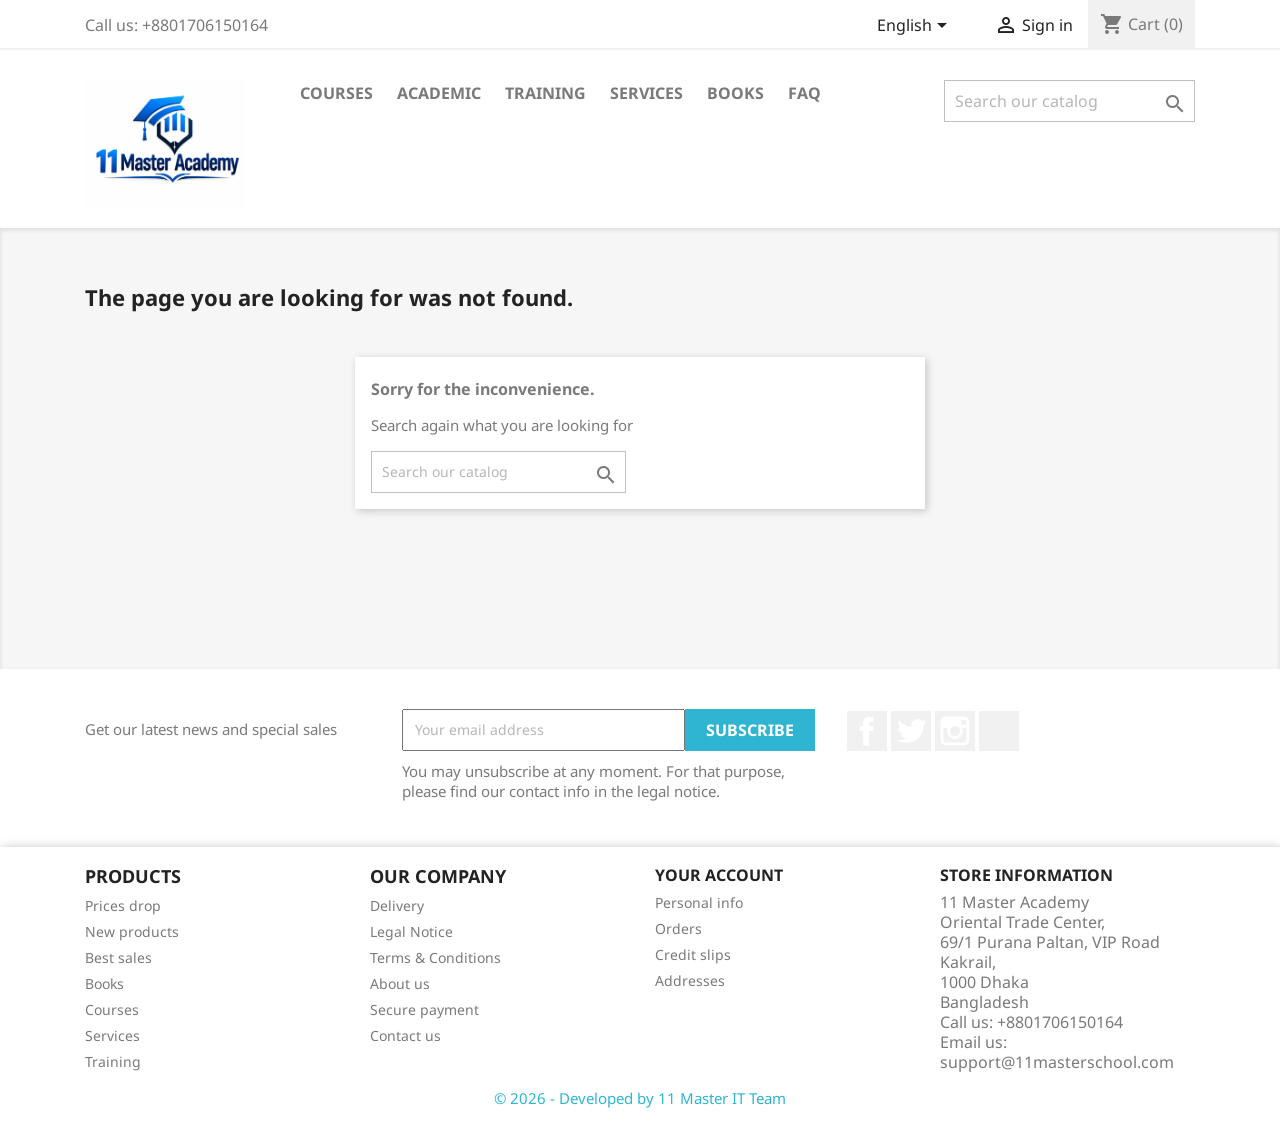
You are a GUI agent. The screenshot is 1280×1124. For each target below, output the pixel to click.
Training (545, 93)
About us (400, 983)
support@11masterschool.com (1057, 1062)
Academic (439, 93)
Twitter (911, 731)
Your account (719, 875)
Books (735, 93)
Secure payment (424, 1009)
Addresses (690, 980)
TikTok (999, 731)
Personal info (699, 902)
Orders (678, 928)
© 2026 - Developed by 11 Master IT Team (640, 1098)
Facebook (867, 731)
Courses (336, 93)
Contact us (405, 1035)
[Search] (1069, 101)
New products (132, 931)
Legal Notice (411, 931)
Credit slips (693, 954)
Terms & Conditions (435, 957)
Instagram (955, 731)
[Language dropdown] (915, 27)
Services (646, 93)
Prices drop (123, 905)
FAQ (804, 93)
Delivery (397, 905)
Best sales (118, 957)
